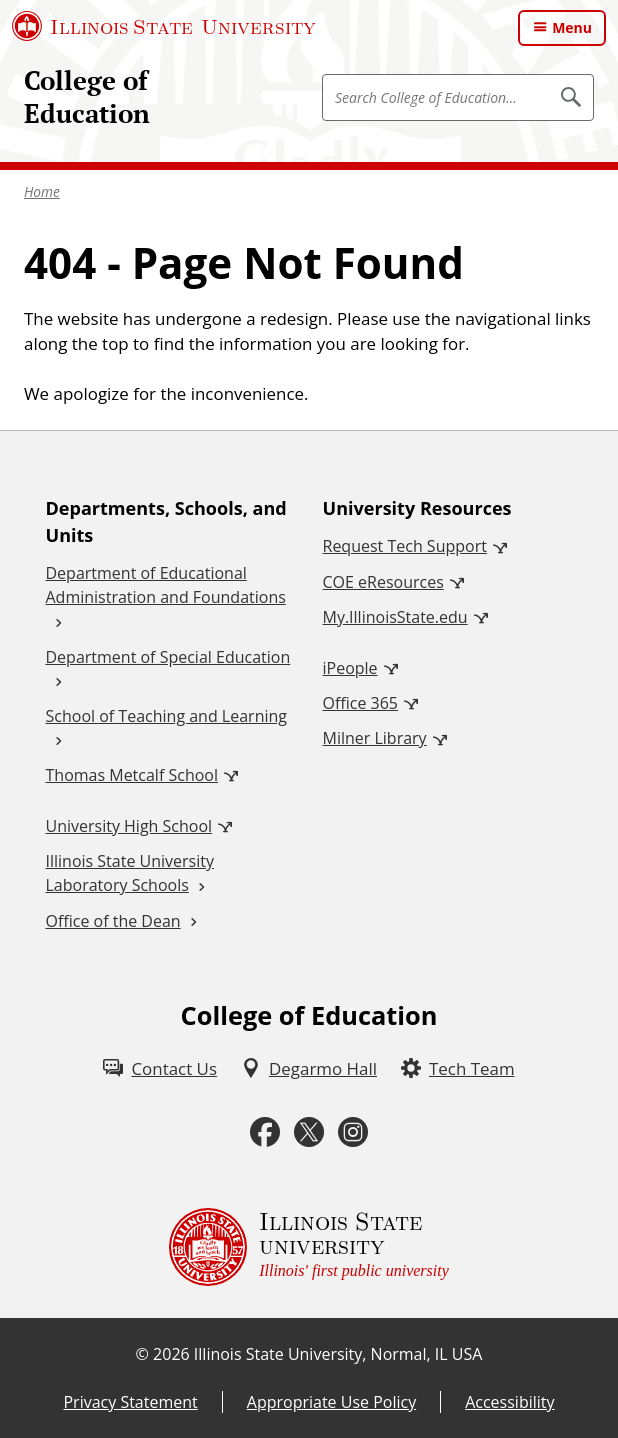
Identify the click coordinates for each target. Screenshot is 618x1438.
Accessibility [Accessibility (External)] (509, 1402)
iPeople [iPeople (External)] (350, 668)
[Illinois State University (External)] (164, 26)
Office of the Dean (113, 921)
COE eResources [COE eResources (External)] (383, 582)
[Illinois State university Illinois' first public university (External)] (309, 1247)
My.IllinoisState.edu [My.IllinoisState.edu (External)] (395, 617)
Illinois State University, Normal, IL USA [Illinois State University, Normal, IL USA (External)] (338, 1354)
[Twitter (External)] (309, 1132)
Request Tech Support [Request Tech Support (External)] (405, 546)
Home (42, 191)
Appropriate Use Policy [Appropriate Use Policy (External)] (331, 1402)
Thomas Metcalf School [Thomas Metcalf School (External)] (132, 775)
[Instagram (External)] (353, 1132)
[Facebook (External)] (265, 1132)
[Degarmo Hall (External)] (309, 1068)
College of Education (87, 97)
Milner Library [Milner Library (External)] (375, 738)
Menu (572, 27)
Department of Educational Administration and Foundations (166, 585)
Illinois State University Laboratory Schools (130, 873)
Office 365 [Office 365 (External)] (361, 703)
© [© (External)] (142, 1354)
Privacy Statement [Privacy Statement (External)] (130, 1402)
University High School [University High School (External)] (129, 826)
